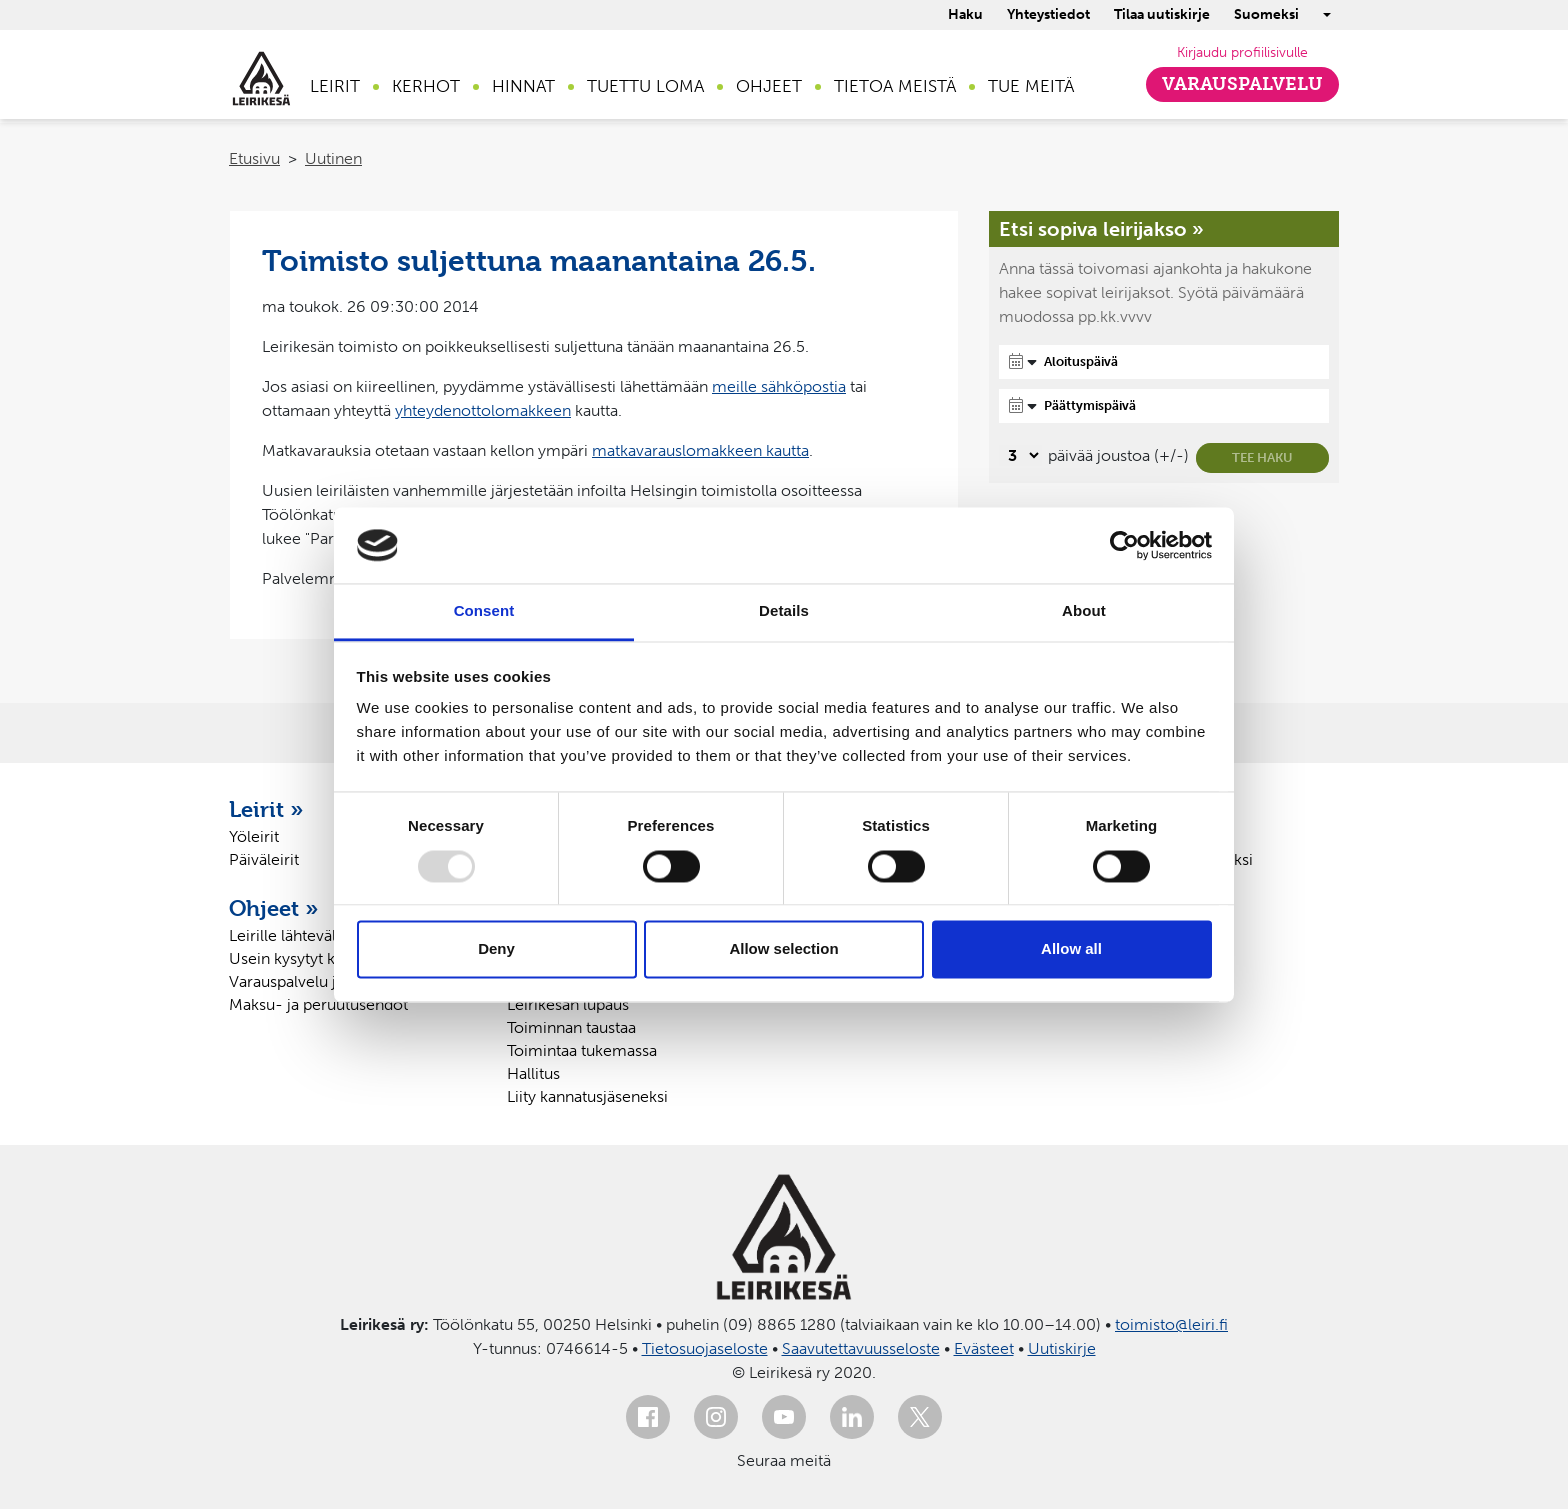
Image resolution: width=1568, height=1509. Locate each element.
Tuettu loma (645, 86)
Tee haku (1262, 457)
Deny (496, 949)
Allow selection (783, 949)
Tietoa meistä (895, 86)
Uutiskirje (1062, 1348)
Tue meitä (1031, 86)
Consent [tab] (484, 611)
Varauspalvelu (1242, 84)
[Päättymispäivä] (1164, 406)
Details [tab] (784, 611)
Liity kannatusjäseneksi (587, 1096)
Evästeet (984, 1348)
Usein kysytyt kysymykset (319, 958)
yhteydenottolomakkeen (483, 410)
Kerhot (426, 86)
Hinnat (523, 86)
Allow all (1071, 949)
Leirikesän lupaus (568, 1004)
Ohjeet (769, 86)
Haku (965, 14)
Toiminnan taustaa (571, 1027)
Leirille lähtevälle (289, 935)
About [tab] (1084, 611)
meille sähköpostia (779, 386)
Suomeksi (1266, 14)
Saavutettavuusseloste (861, 1348)
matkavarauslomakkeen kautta (700, 450)
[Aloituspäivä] (1164, 362)
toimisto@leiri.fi (1171, 1324)
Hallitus (533, 1073)
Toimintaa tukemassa (582, 1050)
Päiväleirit (264, 859)
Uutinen (333, 158)
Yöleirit (254, 836)
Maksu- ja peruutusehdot (318, 1004)
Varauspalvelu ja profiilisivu (325, 981)
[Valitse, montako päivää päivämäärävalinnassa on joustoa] (1020, 455)
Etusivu (254, 158)
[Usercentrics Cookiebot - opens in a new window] (1124, 545)
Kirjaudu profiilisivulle (1242, 52)
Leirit (335, 86)
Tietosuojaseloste (705, 1348)
